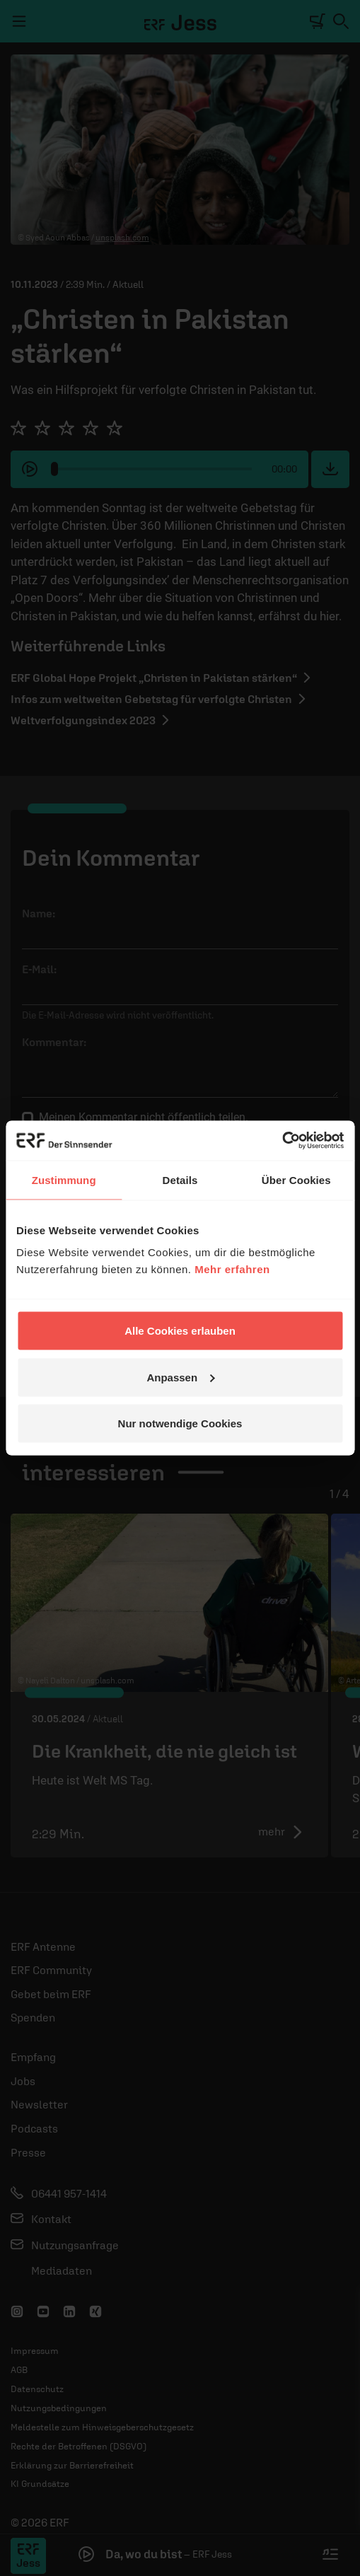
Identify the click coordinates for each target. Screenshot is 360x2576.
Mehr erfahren (232, 1269)
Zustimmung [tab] (64, 1179)
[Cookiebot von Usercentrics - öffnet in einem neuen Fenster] (282, 1141)
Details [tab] (180, 1179)
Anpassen (180, 1377)
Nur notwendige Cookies (180, 1423)
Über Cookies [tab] (296, 1179)
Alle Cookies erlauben (180, 1331)
